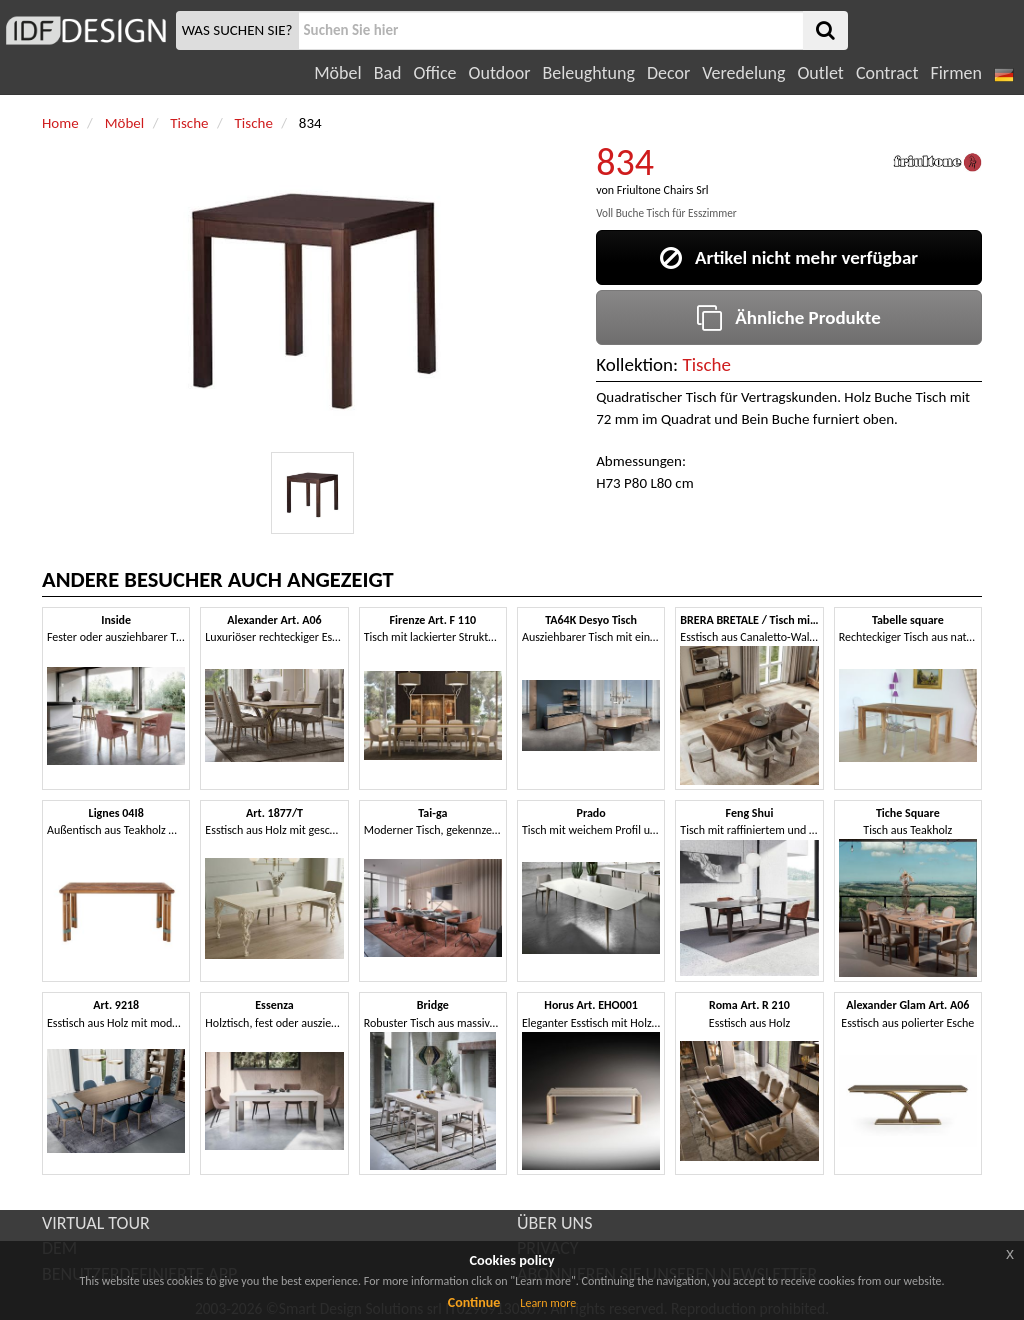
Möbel (337, 73)
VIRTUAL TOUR (96, 1223)
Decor (668, 73)
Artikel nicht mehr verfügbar (789, 257)
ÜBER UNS (554, 1223)
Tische (706, 364)
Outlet (820, 73)
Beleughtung (588, 73)
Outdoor (500, 73)
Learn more (548, 1303)
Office (435, 73)
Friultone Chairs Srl (663, 190)
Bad (388, 73)
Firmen (955, 73)
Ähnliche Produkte (788, 317)
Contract (887, 73)
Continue (474, 1302)
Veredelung (743, 73)
